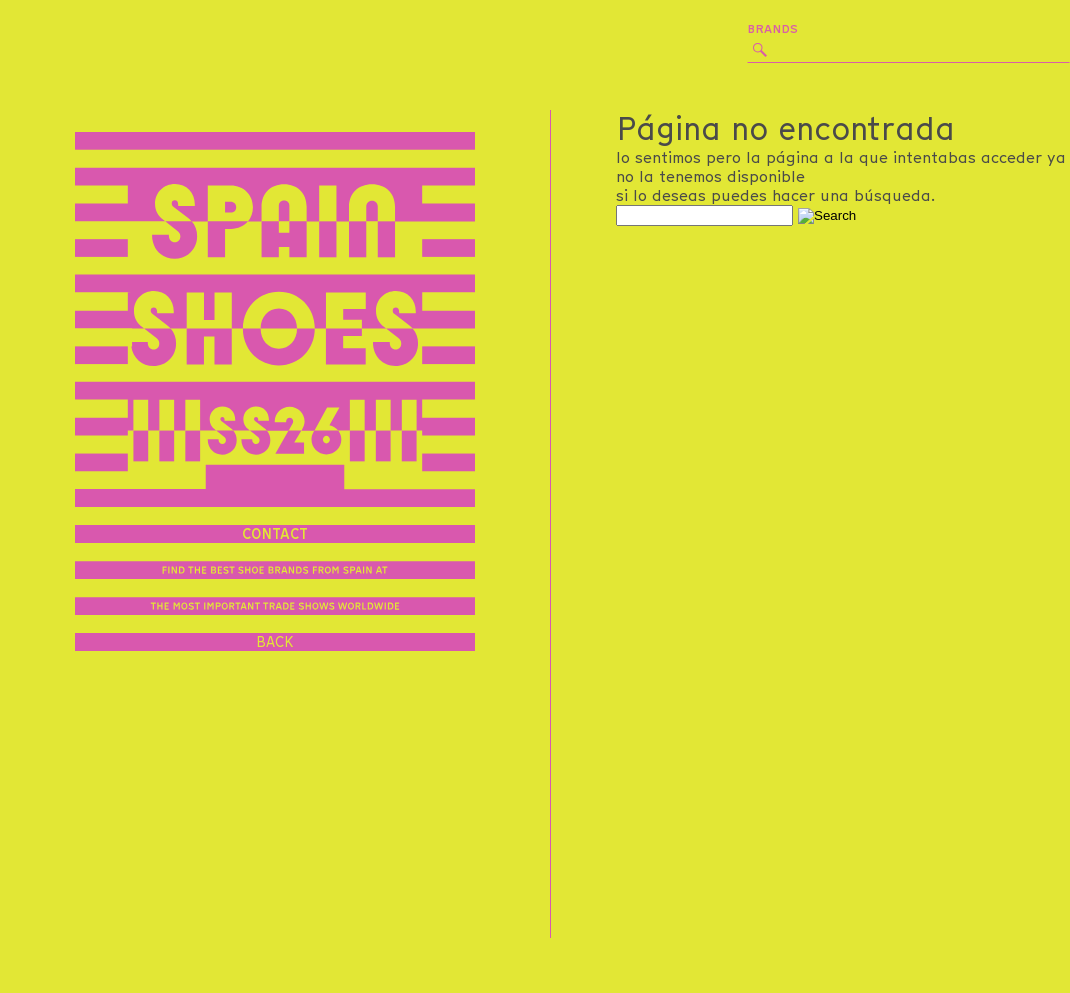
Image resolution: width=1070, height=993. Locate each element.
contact (275, 534)
